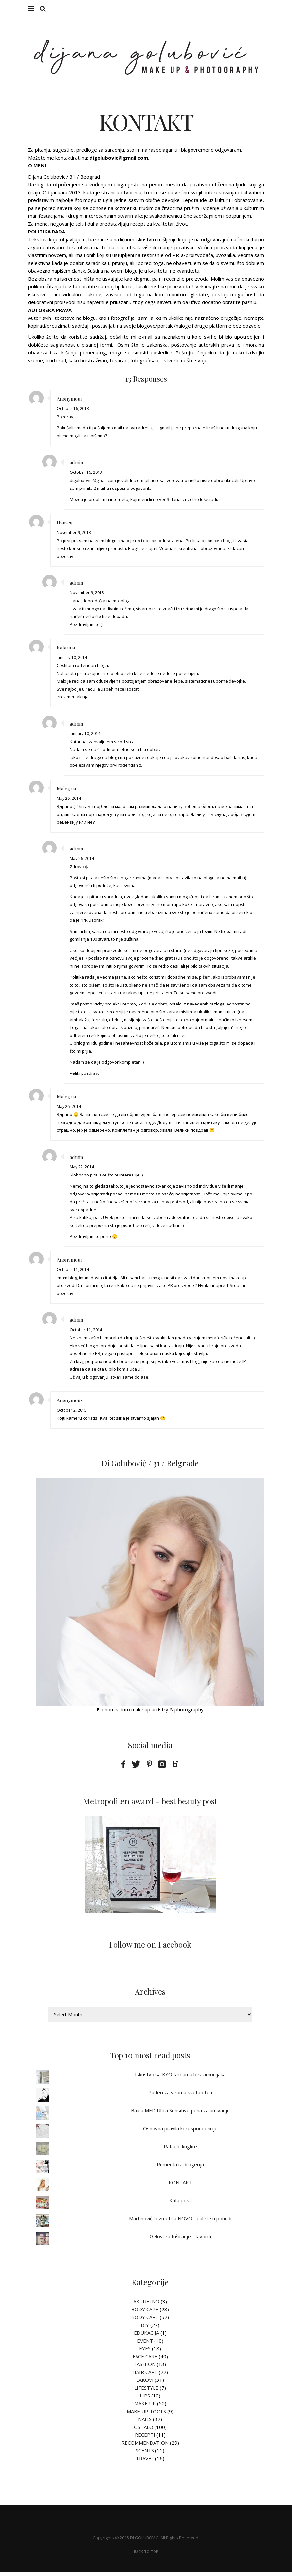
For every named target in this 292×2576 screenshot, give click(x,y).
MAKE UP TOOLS (146, 2415)
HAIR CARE (144, 2376)
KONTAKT (180, 2186)
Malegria (66, 792)
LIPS (145, 2399)
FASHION (144, 2368)
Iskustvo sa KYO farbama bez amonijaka (180, 2078)
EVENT (145, 2344)
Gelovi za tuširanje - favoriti (180, 2240)
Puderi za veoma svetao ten (180, 2096)
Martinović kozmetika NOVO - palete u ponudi (180, 2222)
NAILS (145, 2423)
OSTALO (143, 2431)
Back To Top (146, 2555)
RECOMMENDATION (145, 2446)
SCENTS (145, 2454)
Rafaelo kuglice (180, 2150)
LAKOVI (145, 2383)
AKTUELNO (146, 2305)
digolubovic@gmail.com (93, 484)
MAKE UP (145, 2407)
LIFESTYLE (146, 2391)
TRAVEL (145, 2462)
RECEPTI (145, 2438)
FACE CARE (145, 2360)
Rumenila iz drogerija (180, 2168)
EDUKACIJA (146, 2336)
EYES (145, 2352)
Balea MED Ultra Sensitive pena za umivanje (180, 2114)
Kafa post (180, 2204)
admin (76, 466)
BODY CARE (144, 2313)
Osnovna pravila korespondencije (180, 2132)
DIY (145, 2329)
